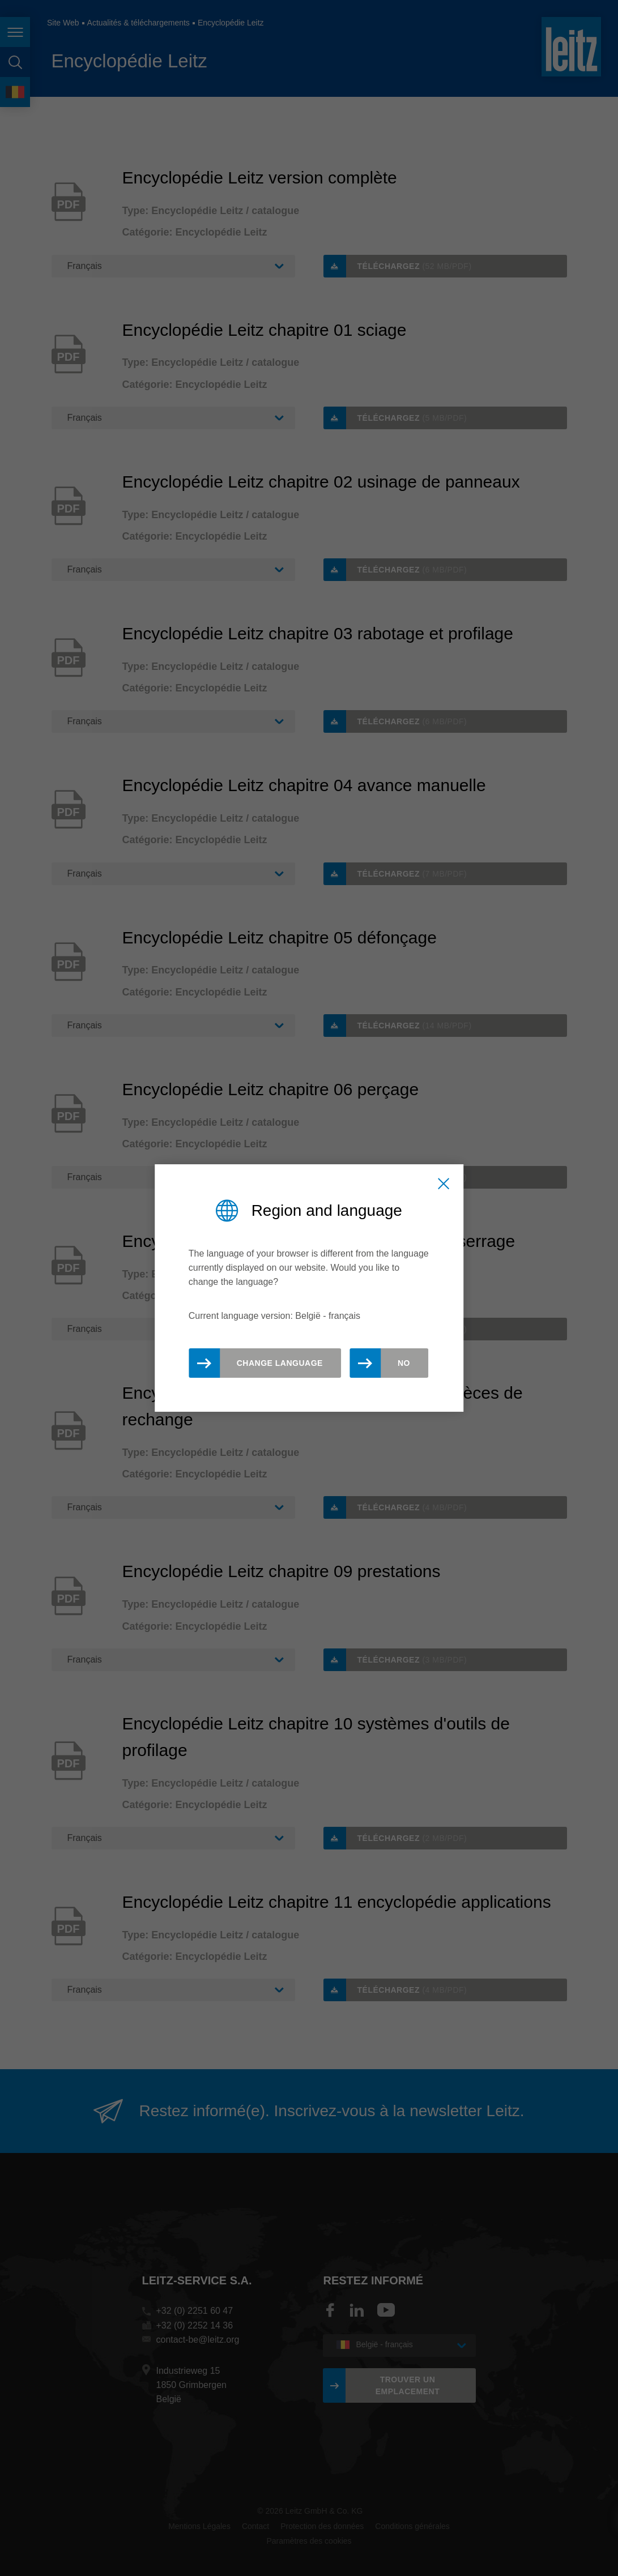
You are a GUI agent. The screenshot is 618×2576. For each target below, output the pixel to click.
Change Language (280, 1363)
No (404, 1363)
